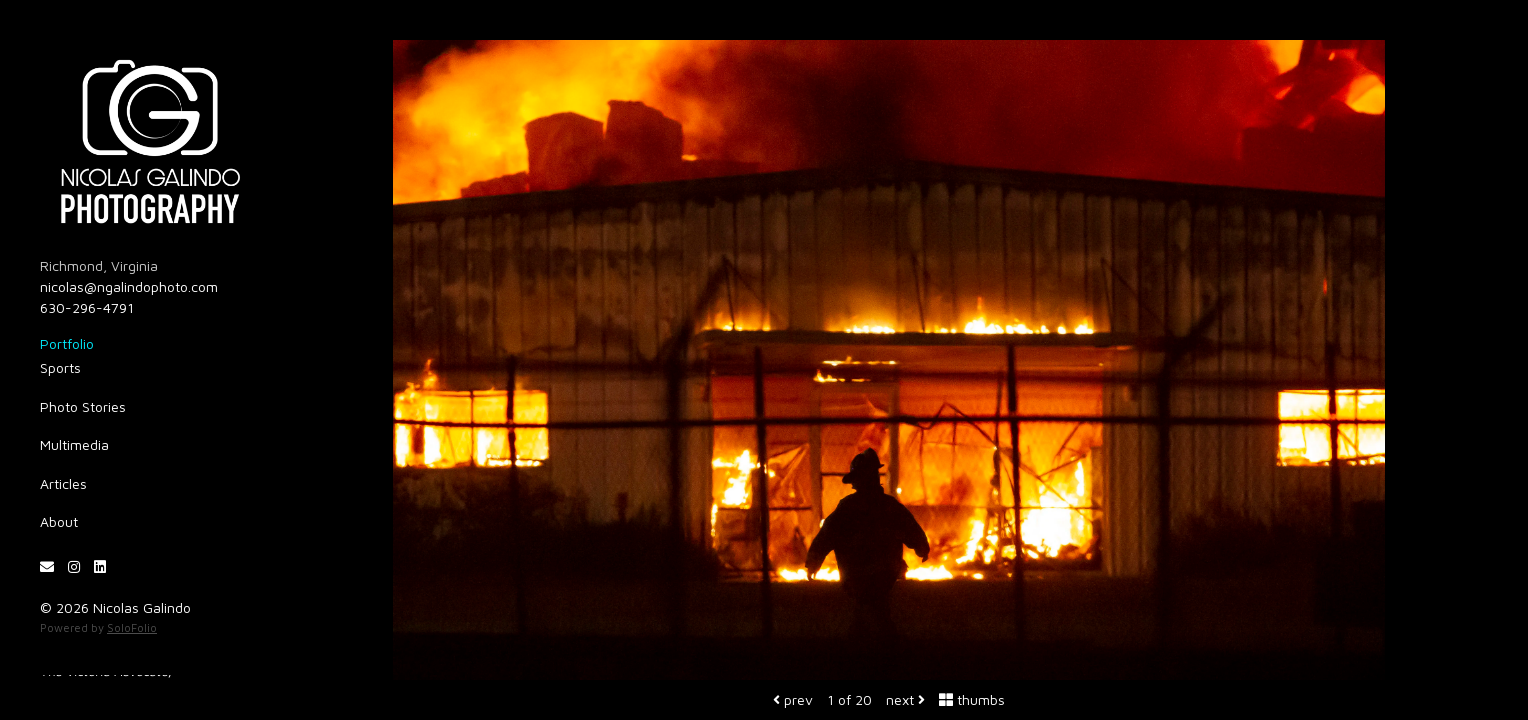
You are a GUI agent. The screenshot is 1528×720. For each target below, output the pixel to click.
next (905, 699)
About (59, 521)
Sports (60, 367)
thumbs (972, 699)
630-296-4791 (87, 307)
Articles (63, 483)
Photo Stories (83, 406)
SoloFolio (132, 627)
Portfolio (67, 343)
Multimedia (74, 444)
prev (793, 699)
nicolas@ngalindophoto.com (129, 286)
